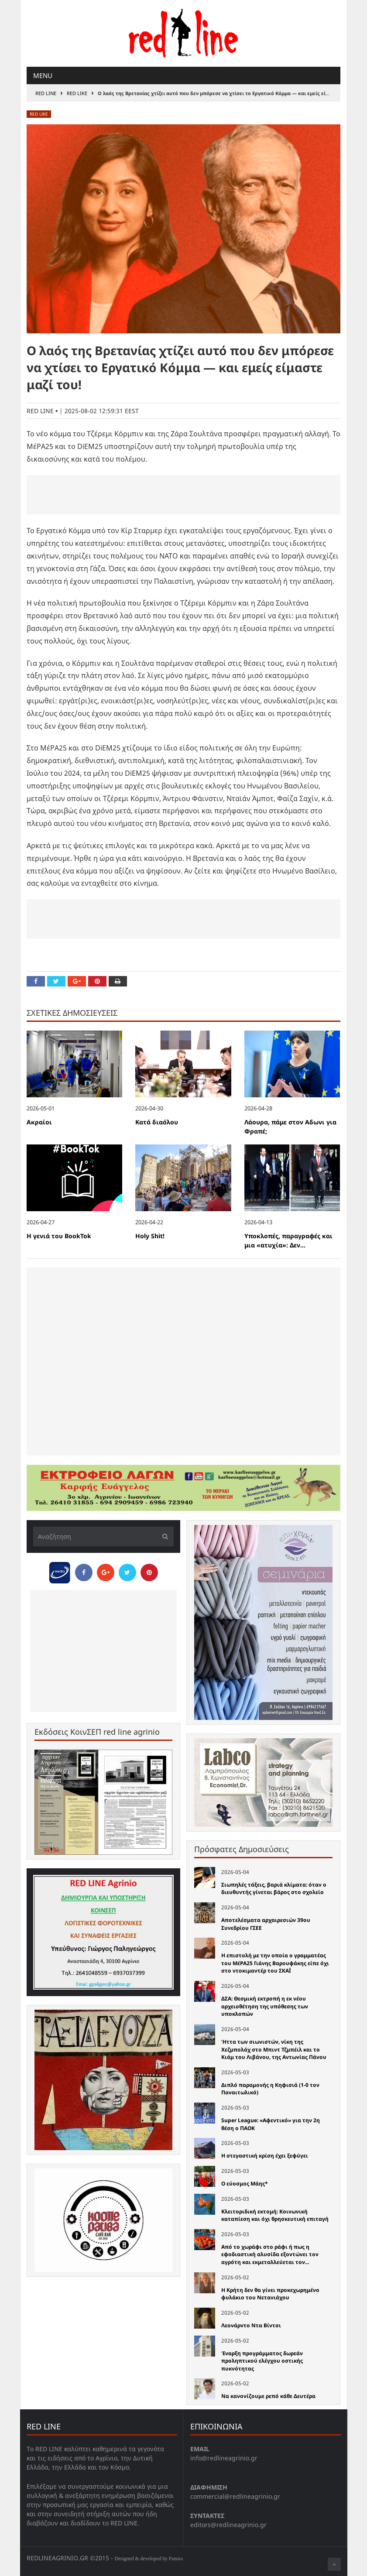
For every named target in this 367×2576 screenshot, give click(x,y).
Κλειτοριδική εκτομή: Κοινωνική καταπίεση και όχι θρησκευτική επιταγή (275, 2215)
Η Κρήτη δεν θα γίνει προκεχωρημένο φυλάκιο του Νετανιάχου (270, 2294)
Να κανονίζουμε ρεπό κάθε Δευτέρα (268, 2396)
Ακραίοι (39, 1122)
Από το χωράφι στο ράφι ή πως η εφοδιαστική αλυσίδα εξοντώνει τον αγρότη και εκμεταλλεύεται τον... (270, 2254)
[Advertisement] (183, 494)
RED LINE (45, 93)
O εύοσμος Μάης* (244, 2183)
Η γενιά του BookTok (59, 1236)
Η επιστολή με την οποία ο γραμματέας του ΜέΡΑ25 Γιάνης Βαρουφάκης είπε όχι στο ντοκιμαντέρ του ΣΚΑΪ (275, 1963)
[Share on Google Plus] (77, 981)
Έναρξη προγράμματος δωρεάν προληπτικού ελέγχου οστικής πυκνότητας (262, 2361)
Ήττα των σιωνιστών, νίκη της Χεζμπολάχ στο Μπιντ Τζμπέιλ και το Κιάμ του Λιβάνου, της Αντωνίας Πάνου (273, 2049)
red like (77, 93)
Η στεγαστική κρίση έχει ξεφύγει (264, 2155)
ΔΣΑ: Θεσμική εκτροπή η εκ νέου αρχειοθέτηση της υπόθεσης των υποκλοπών (264, 2006)
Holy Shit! (150, 1236)
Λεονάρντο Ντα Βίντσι (251, 2325)
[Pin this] (97, 981)
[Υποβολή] (163, 1536)
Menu (42, 75)
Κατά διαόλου (156, 1122)
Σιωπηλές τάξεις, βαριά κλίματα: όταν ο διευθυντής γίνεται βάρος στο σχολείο (273, 1888)
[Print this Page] (118, 981)
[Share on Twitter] (56, 981)
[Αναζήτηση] (103, 1536)
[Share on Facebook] (36, 981)
